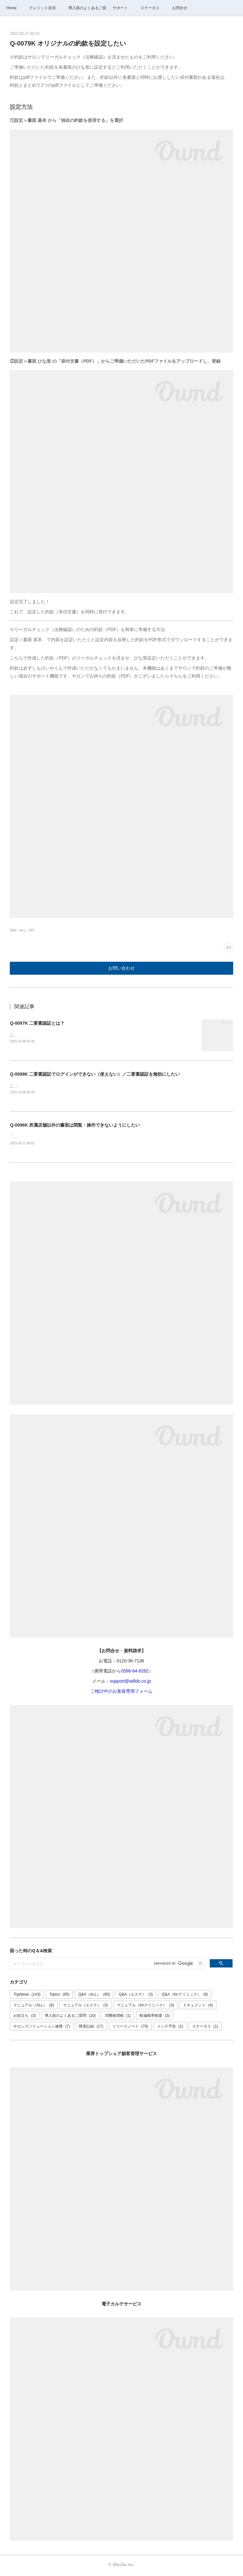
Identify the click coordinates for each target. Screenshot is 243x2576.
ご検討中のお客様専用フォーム (121, 1692)
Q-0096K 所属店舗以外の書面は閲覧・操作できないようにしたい (75, 1125)
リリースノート (130, 2027)
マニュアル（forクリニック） (145, 2006)
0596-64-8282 (134, 1672)
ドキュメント (198, 2006)
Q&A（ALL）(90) (22, 930)
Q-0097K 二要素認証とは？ (37, 1023)
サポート (120, 8)
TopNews (26, 1995)
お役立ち (24, 2017)
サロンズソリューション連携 (41, 2027)
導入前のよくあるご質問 (87, 8)
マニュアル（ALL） (33, 2006)
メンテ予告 (170, 2027)
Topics (59, 1995)
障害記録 (91, 2027)
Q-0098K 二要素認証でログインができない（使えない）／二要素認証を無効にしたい (95, 1074)
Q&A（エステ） (136, 1995)
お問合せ (179, 8)
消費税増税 (118, 2017)
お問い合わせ (121, 968)
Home (11, 8)
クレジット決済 (42, 8)
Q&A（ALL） (94, 1995)
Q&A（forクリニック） (185, 1995)
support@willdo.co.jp (130, 1682)
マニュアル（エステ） (85, 2006)
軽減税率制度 (155, 2017)
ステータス (149, 8)
